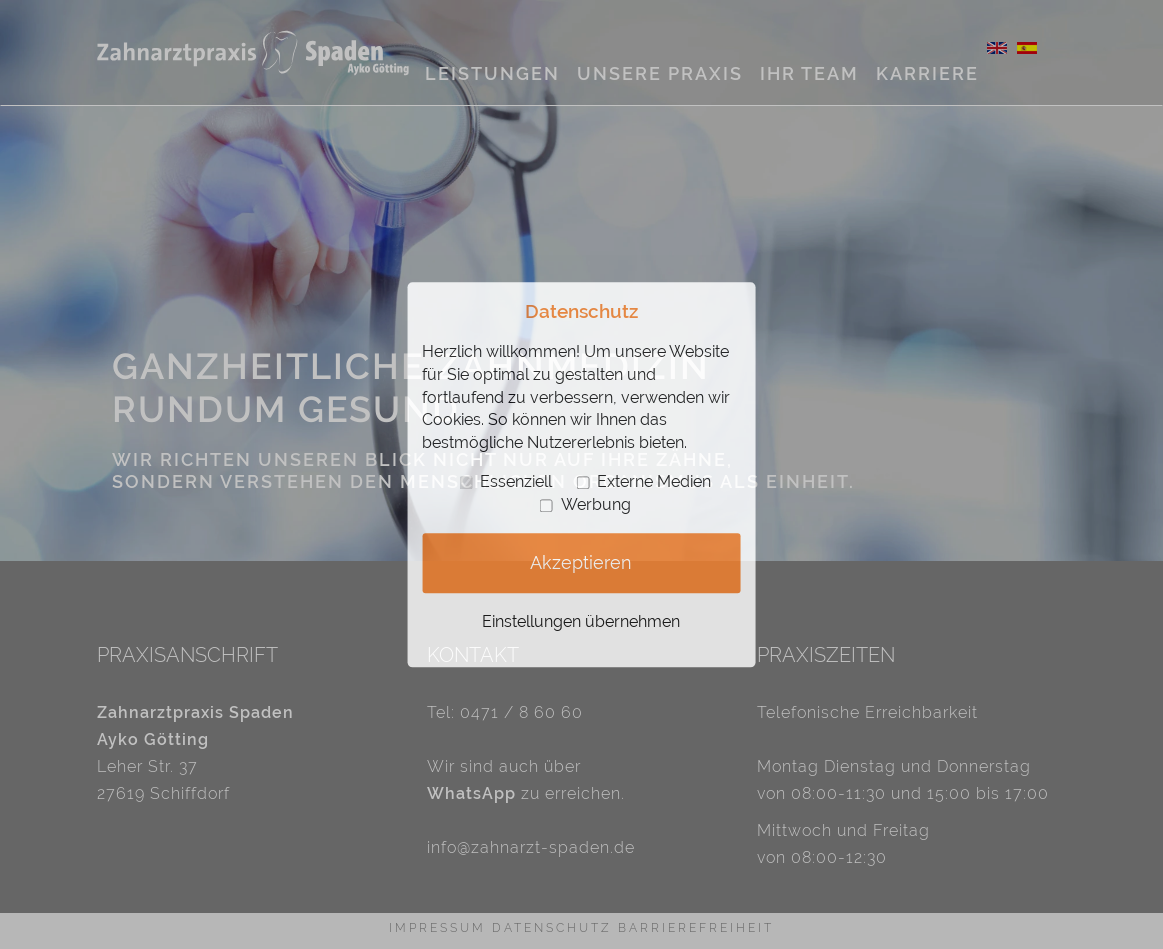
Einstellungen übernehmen (581, 621)
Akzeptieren (581, 563)
